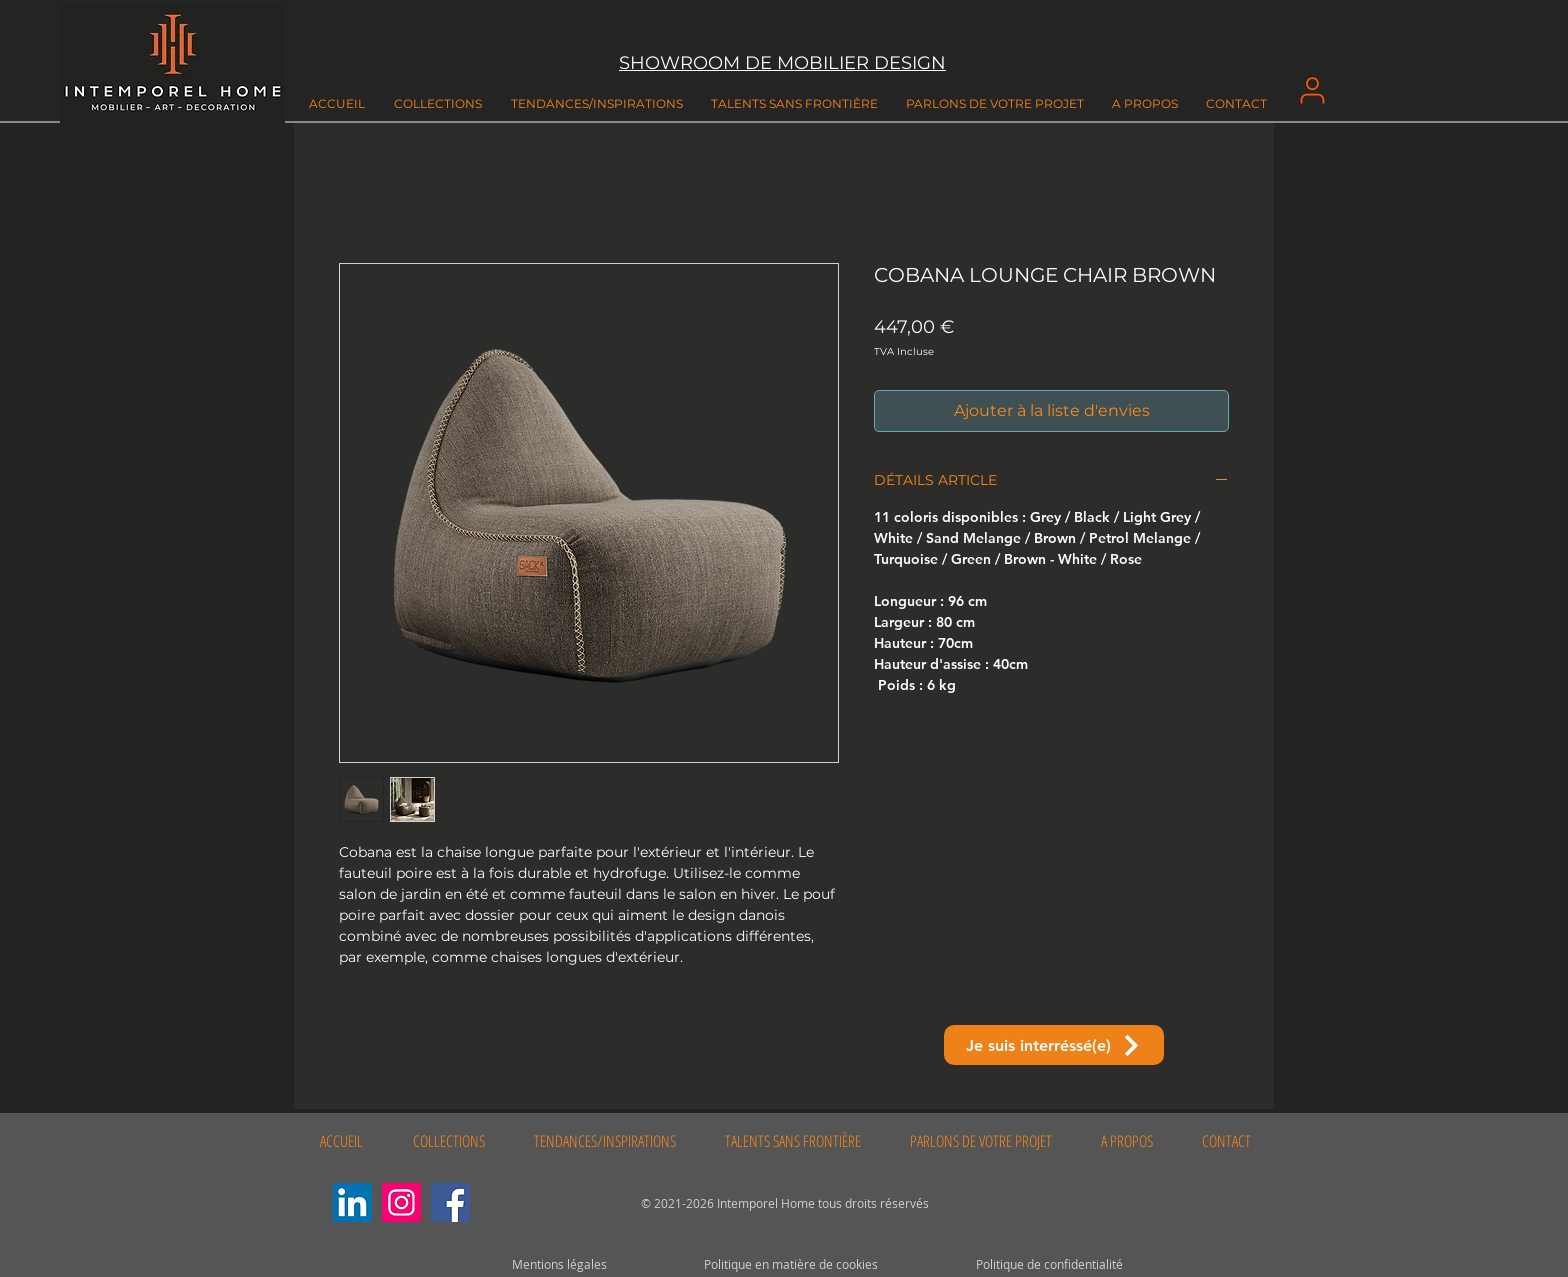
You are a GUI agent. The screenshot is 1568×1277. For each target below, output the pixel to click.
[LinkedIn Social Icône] (352, 1202)
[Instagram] (401, 1202)
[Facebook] (450, 1202)
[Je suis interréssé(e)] (1054, 1045)
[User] (1312, 90)
